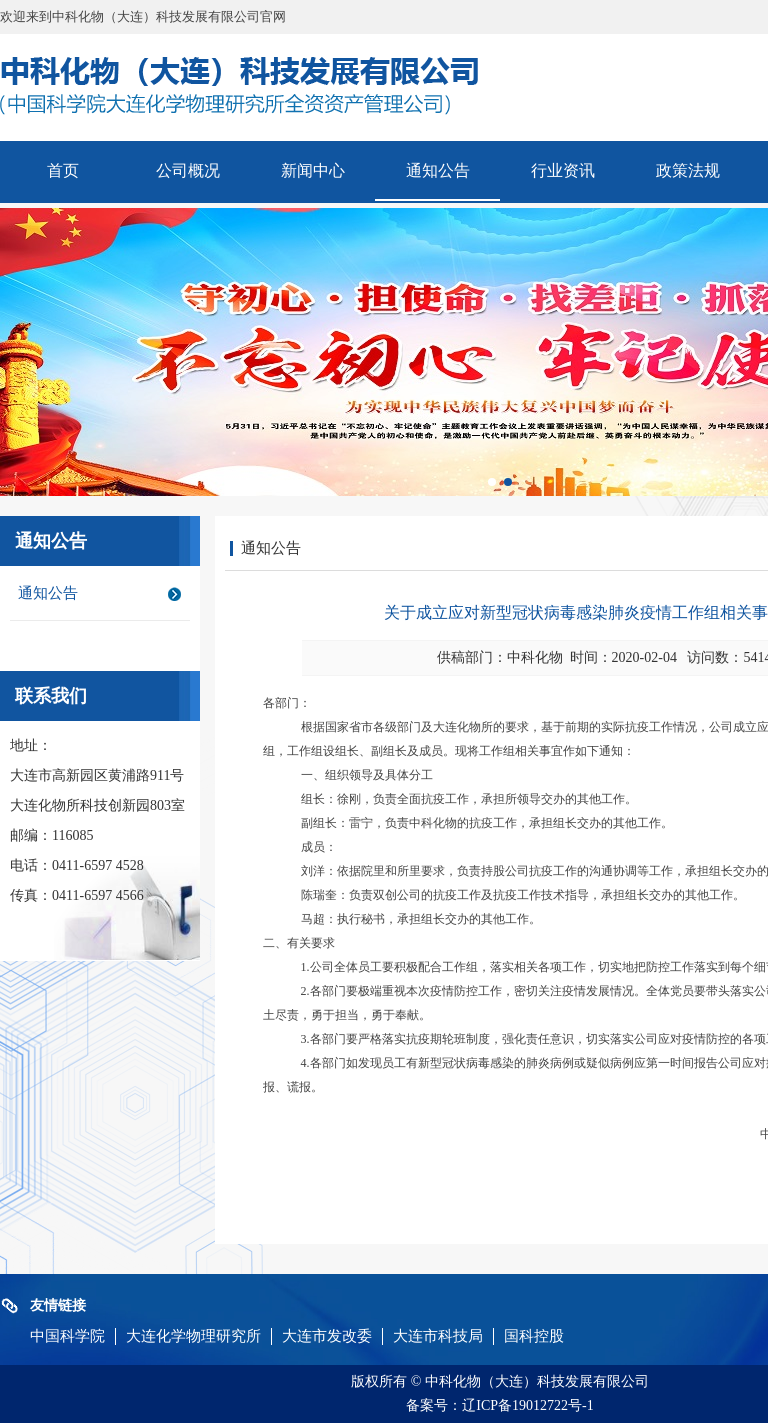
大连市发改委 (327, 1336)
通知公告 (438, 170)
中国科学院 (67, 1336)
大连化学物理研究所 (193, 1336)
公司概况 (188, 170)
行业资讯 (563, 170)
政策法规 (688, 170)
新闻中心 (313, 170)
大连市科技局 (438, 1336)
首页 (63, 170)
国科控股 (534, 1336)
